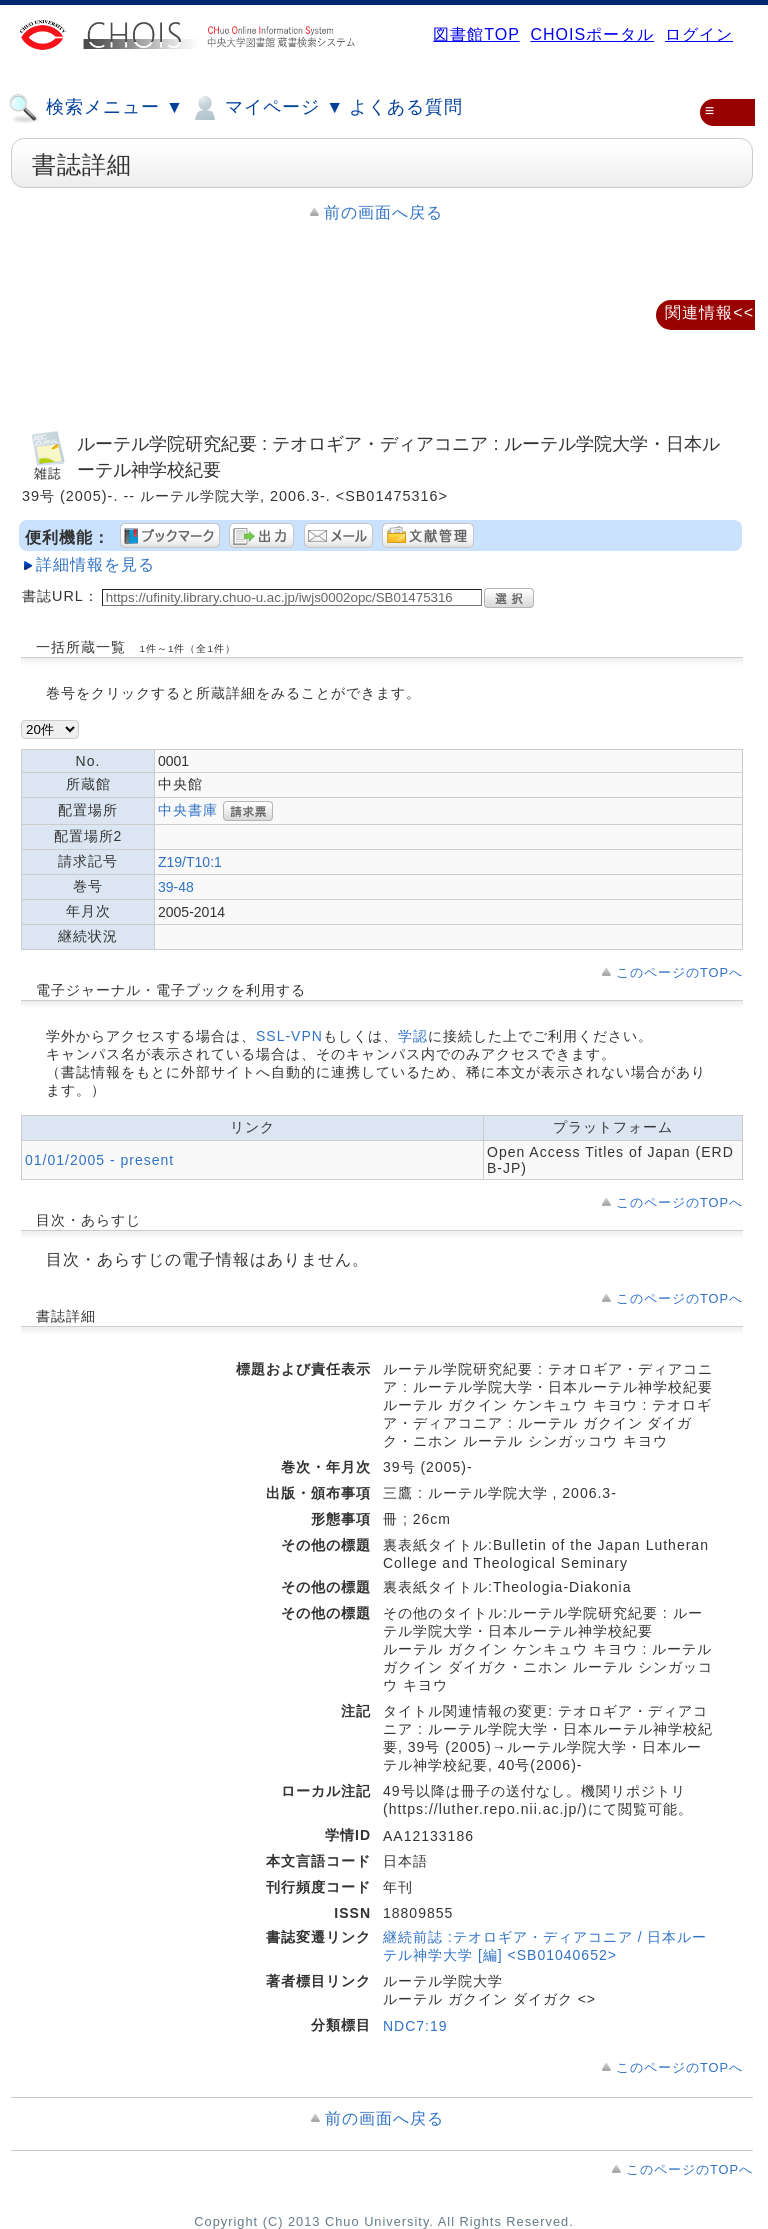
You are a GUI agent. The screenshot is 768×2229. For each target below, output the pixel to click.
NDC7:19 (415, 2026)
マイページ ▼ (266, 108)
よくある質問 (406, 107)
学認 (413, 1036)
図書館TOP (476, 34)
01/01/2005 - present (99, 1160)
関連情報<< (709, 312)
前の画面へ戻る (383, 212)
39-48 (176, 887)
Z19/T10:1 (190, 862)
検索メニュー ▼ (96, 108)
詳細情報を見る (95, 564)
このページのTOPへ (679, 972)
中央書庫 (188, 809)
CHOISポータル (592, 34)
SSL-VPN (289, 1036)
